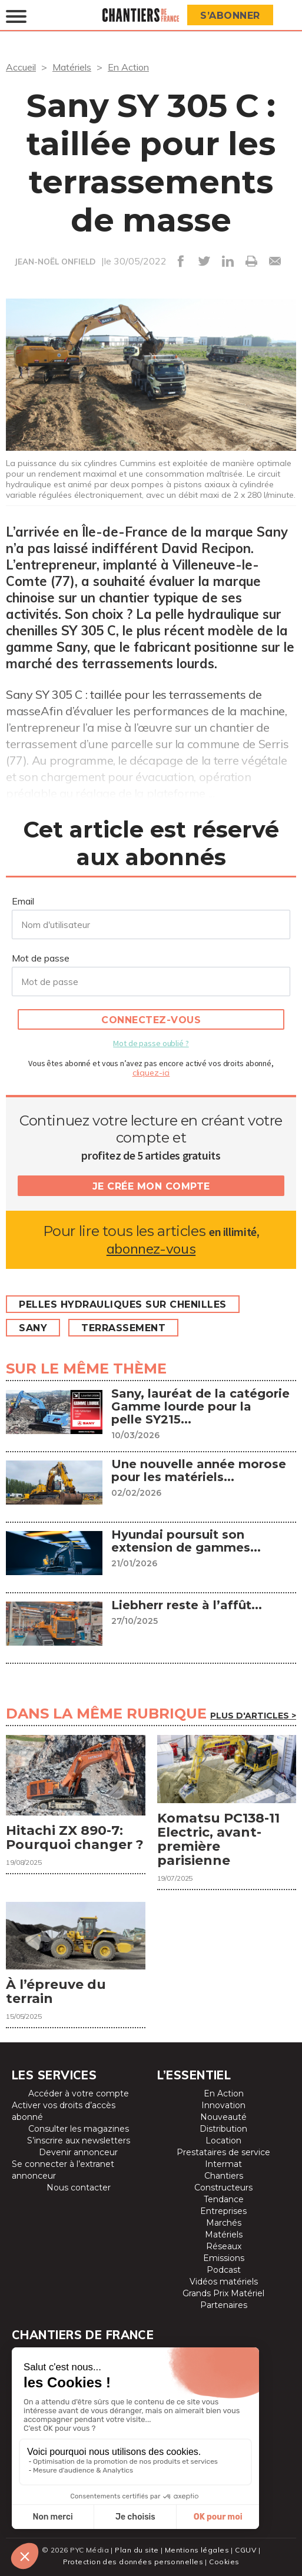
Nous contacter (79, 2187)
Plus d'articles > (253, 1715)
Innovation (223, 2105)
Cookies (224, 2561)
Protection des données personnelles (133, 2561)
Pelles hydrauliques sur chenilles (123, 1304)
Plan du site (136, 2549)
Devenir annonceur (78, 2152)
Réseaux (223, 2246)
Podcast (224, 2270)
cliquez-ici (151, 1072)
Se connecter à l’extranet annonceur (63, 2170)
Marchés (223, 2222)
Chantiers (223, 2175)
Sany (33, 1328)
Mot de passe (40, 958)
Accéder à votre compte (78, 2093)
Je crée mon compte (151, 1186)
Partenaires (223, 2305)
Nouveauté (223, 2117)
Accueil (21, 67)
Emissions (223, 2258)
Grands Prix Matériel (223, 2293)
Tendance (224, 2199)
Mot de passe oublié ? (150, 1043)
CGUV (245, 2549)
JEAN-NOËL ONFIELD (55, 261)
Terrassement (123, 1328)
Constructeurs (223, 2187)
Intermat (223, 2164)
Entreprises (223, 2211)
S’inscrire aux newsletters (78, 2140)
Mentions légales (197, 2549)
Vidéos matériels (224, 2281)
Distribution (223, 2128)
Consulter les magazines (78, 2128)
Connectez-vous (151, 1020)
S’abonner (230, 15)
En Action (128, 67)
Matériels (71, 67)
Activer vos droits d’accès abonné (63, 2111)
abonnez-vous (151, 1248)
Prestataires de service (223, 2152)
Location (223, 2140)
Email (23, 901)
